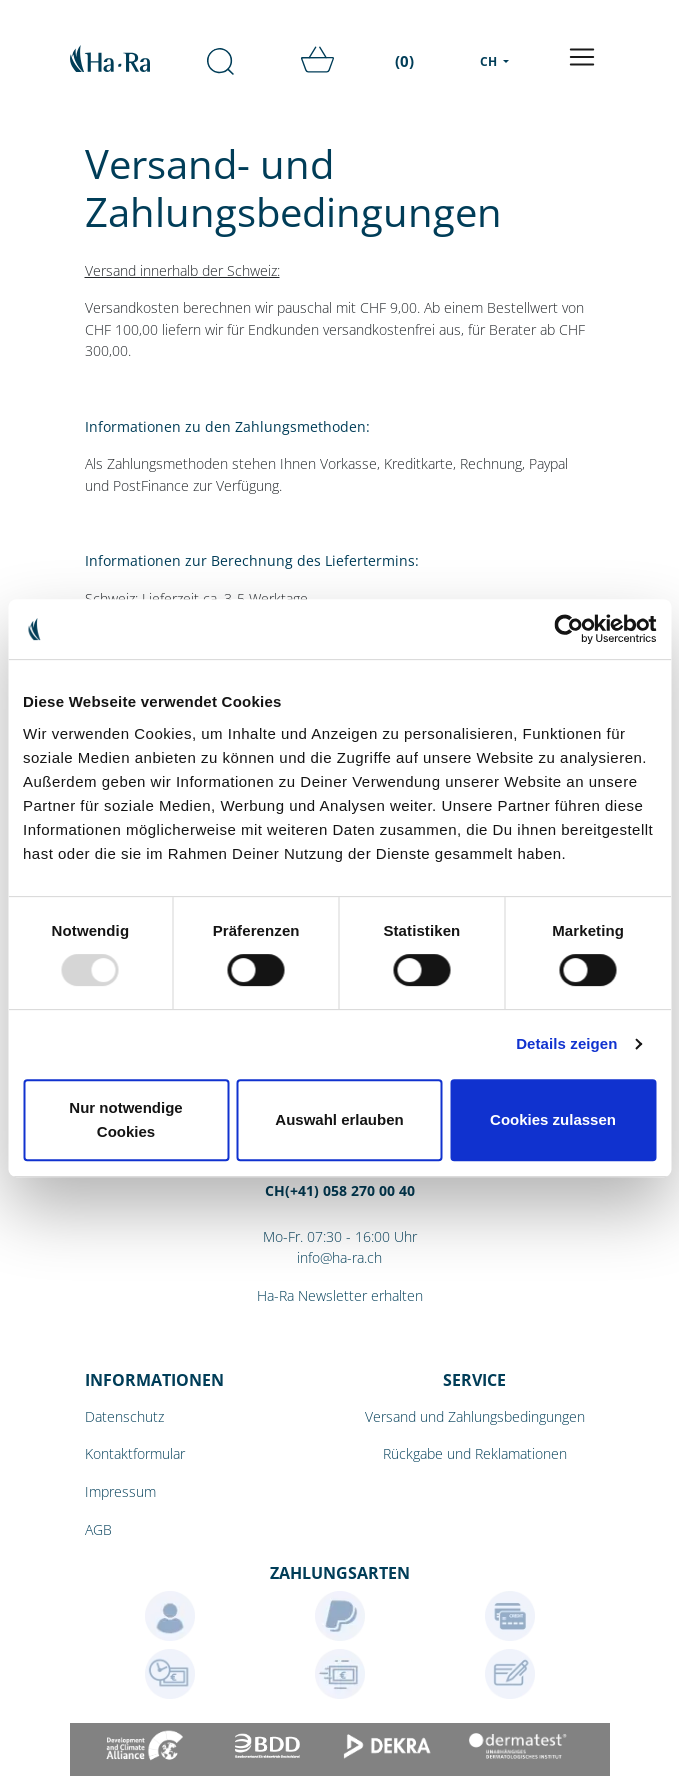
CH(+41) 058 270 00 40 (340, 1190)
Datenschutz (124, 1416)
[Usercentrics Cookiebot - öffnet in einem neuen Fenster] (568, 629)
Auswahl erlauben (339, 1119)
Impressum (120, 1491)
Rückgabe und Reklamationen (475, 1453)
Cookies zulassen (553, 1119)
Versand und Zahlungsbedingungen (475, 1416)
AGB (98, 1529)
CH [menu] (490, 61)
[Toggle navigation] (582, 57)
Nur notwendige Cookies (125, 1119)
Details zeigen (566, 1043)
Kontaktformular (135, 1453)
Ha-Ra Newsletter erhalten (340, 1295)
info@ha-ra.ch (339, 1257)
